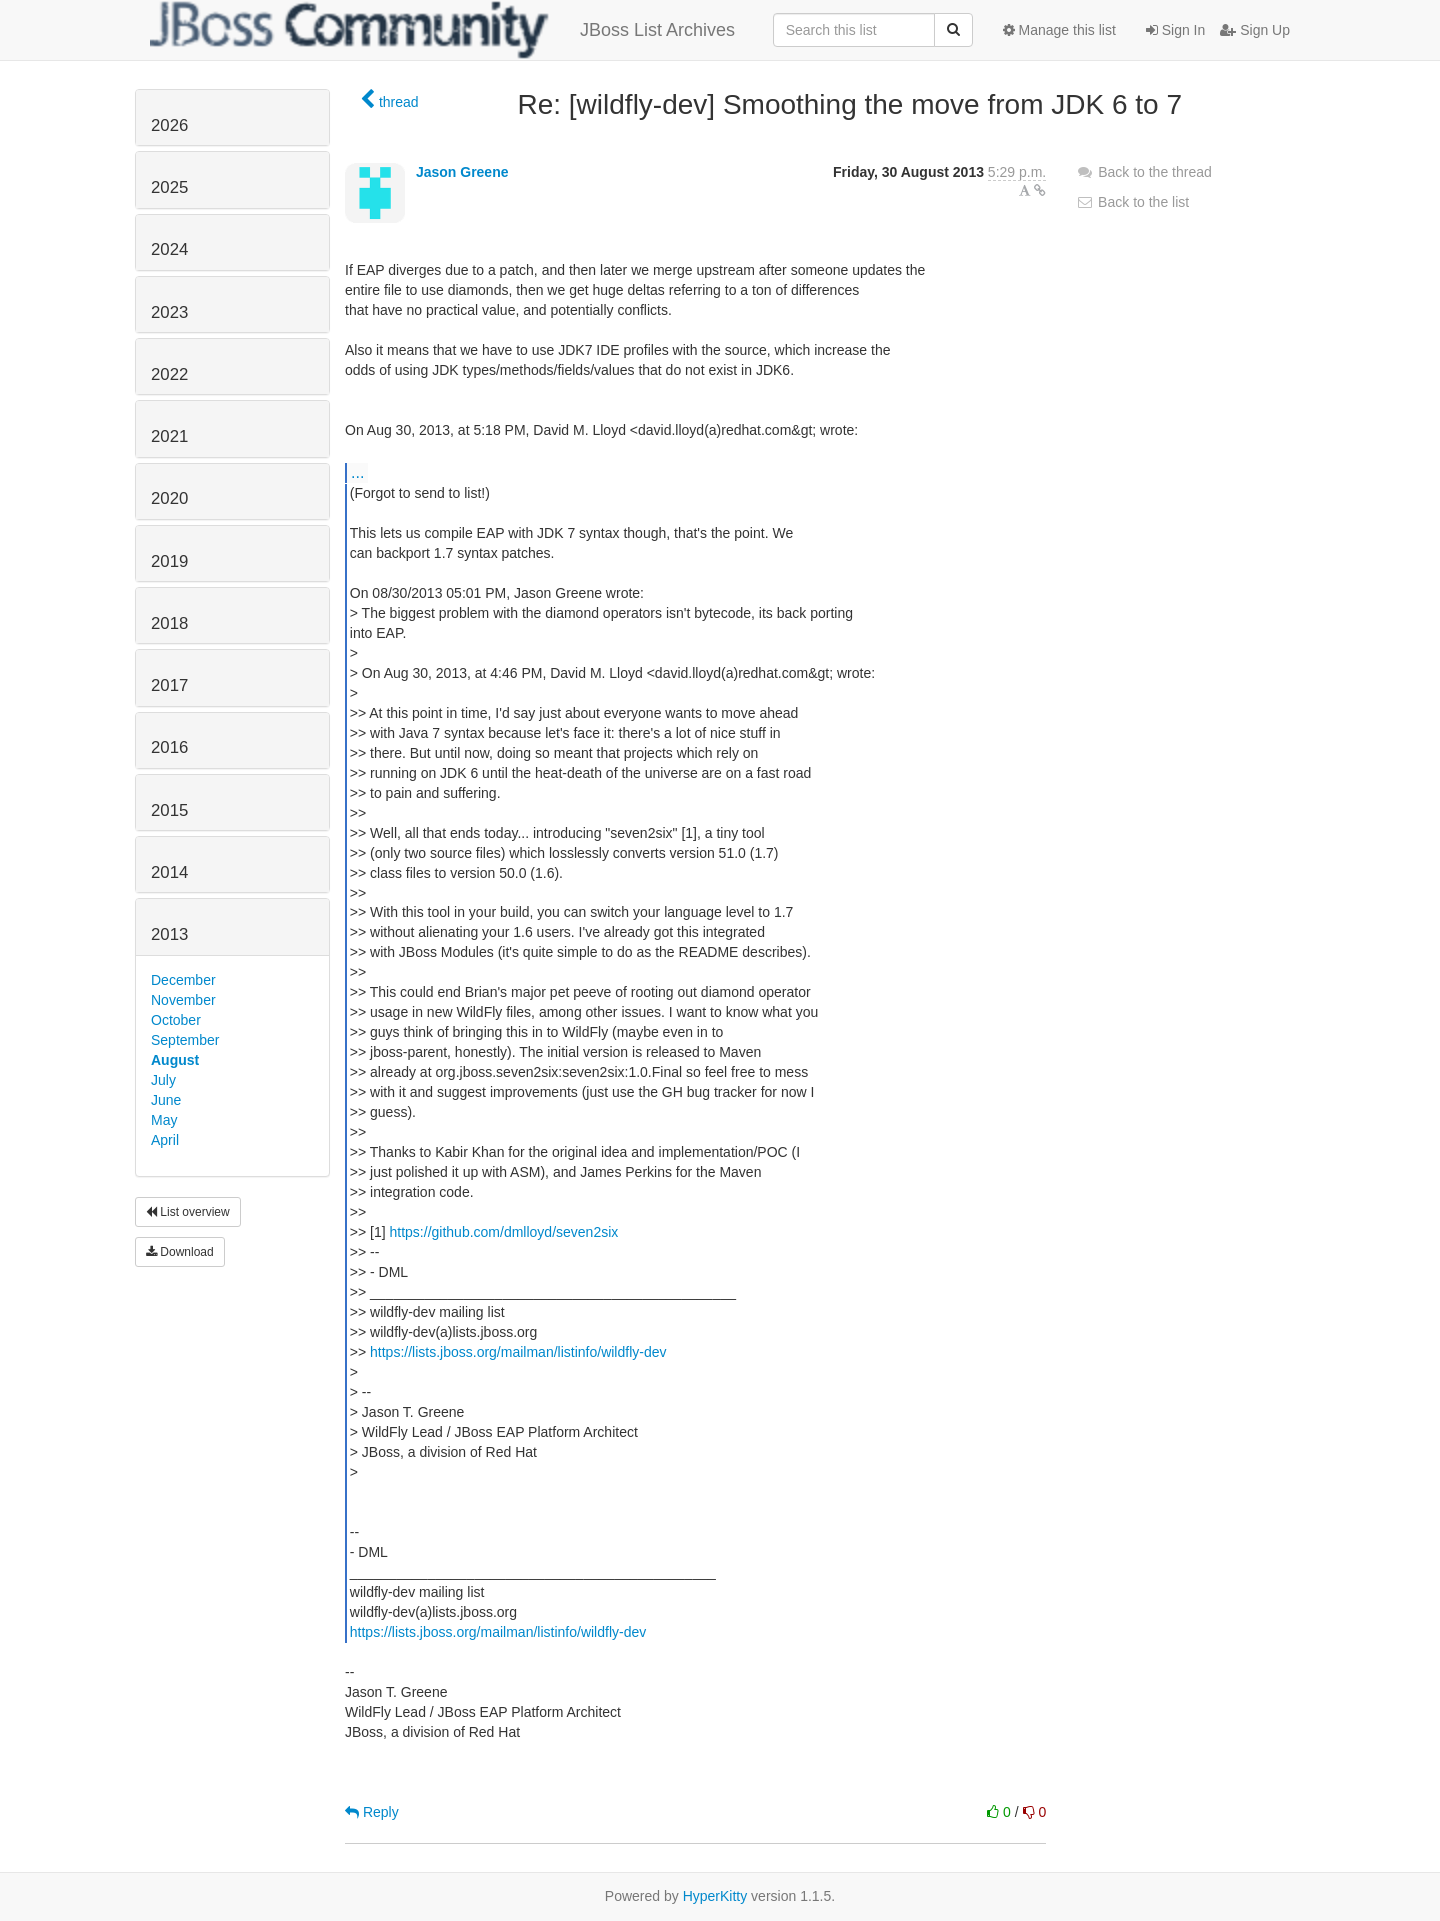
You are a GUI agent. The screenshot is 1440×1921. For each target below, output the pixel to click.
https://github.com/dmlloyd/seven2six (504, 1232)
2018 (169, 623)
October (176, 1020)
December (183, 980)
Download (180, 1252)
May (164, 1120)
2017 (169, 685)
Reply (372, 1812)
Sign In (1175, 30)
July (163, 1080)
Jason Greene (462, 172)
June (166, 1100)
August (175, 1060)
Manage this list (1059, 30)
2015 (169, 810)
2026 (169, 125)
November (183, 1000)
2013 (169, 934)
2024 (169, 249)
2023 (169, 312)
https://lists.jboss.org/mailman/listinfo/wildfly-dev (518, 1352)
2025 (169, 187)
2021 (169, 436)
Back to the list (1132, 202)
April (165, 1140)
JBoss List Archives (442, 30)
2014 (169, 872)
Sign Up (1255, 30)
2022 (169, 374)
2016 (169, 747)
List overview (188, 1212)
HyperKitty (715, 1896)
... (357, 472)
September (185, 1040)
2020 (169, 498)
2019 (169, 561)
